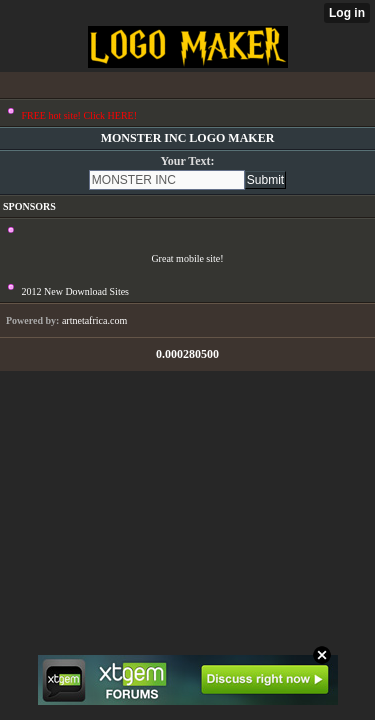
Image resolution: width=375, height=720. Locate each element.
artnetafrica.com (94, 320)
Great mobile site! (187, 258)
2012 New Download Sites (76, 291)
